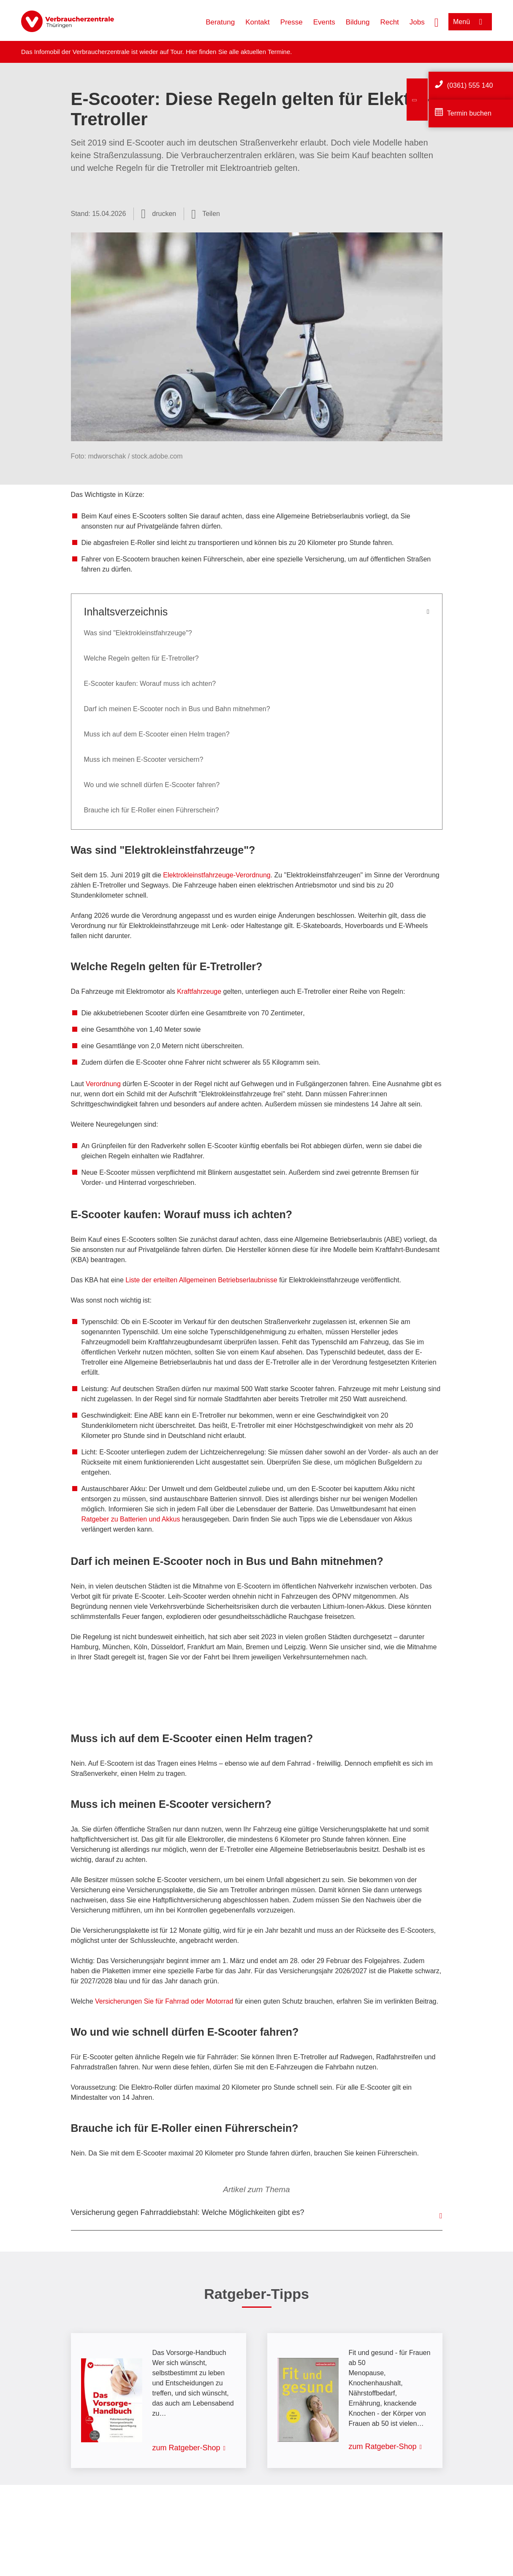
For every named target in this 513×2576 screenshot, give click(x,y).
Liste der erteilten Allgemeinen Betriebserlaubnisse (201, 1280)
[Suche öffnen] (436, 21)
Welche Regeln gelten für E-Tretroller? (141, 658)
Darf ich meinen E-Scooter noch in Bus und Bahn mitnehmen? (177, 708)
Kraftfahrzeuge (199, 991)
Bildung (358, 22)
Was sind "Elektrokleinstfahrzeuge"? (138, 633)
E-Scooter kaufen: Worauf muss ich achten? (150, 683)
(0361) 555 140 (470, 85)
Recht (389, 22)
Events (324, 22)
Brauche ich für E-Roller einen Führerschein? (151, 810)
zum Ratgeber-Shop (186, 2448)
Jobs (417, 22)
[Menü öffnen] (470, 21)
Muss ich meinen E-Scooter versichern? (144, 759)
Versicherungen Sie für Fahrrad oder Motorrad (164, 2001)
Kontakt (257, 22)
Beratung (220, 22)
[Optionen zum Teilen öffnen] (206, 214)
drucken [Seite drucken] (164, 213)
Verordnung (103, 1083)
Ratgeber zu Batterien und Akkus (130, 1519)
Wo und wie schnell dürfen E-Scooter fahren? (152, 784)
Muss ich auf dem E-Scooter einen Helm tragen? (157, 734)
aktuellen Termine (265, 51)
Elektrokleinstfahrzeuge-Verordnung (216, 875)
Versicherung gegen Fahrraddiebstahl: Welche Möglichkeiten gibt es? (187, 2212)
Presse (291, 22)
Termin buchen (469, 113)
